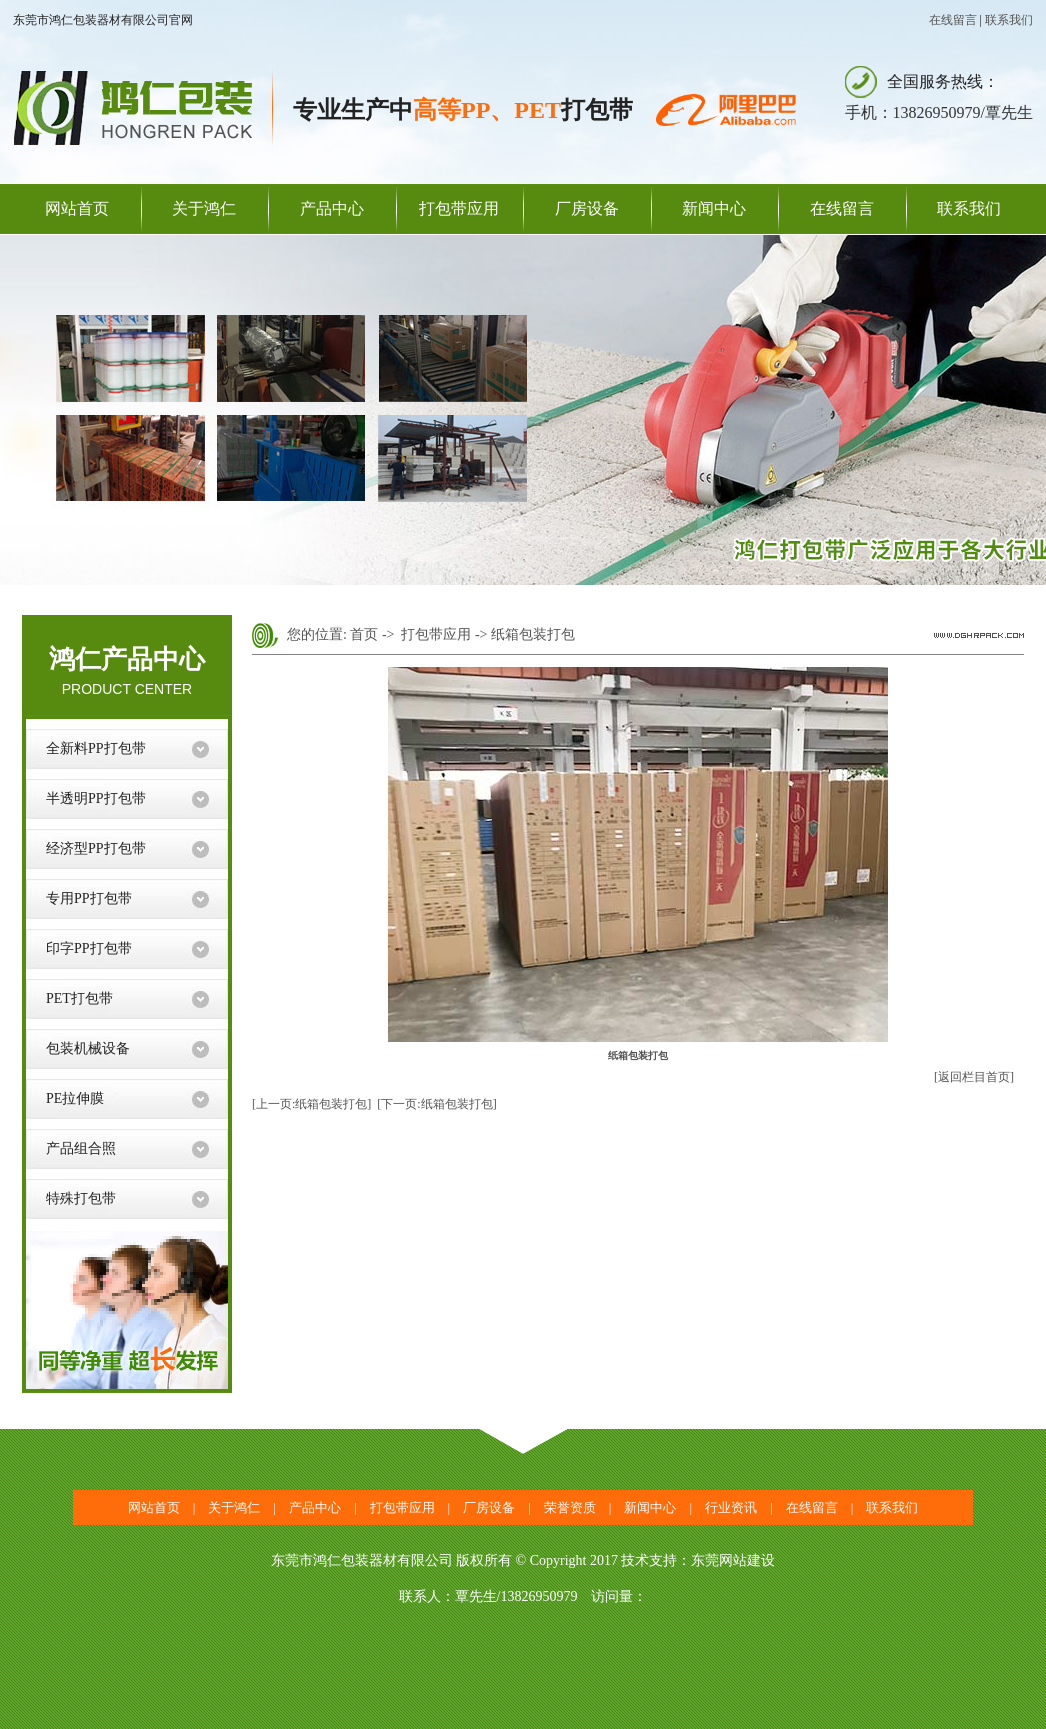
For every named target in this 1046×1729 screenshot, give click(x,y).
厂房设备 (587, 208)
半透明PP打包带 (96, 798)
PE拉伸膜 (75, 1098)
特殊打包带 (81, 1198)
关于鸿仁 (204, 208)
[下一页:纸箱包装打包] (436, 1104)
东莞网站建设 (733, 1560)
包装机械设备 (88, 1048)
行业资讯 (731, 1507)
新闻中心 (714, 208)
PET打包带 (79, 998)
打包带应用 (459, 208)
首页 (364, 634)
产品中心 (332, 208)
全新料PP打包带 (96, 748)
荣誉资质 (570, 1507)
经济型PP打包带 (96, 848)
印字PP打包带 (89, 948)
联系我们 (1009, 20)
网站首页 (77, 208)
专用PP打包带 (89, 898)
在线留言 (953, 20)
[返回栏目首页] (974, 1077)
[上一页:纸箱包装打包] (311, 1104)
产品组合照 (81, 1148)
